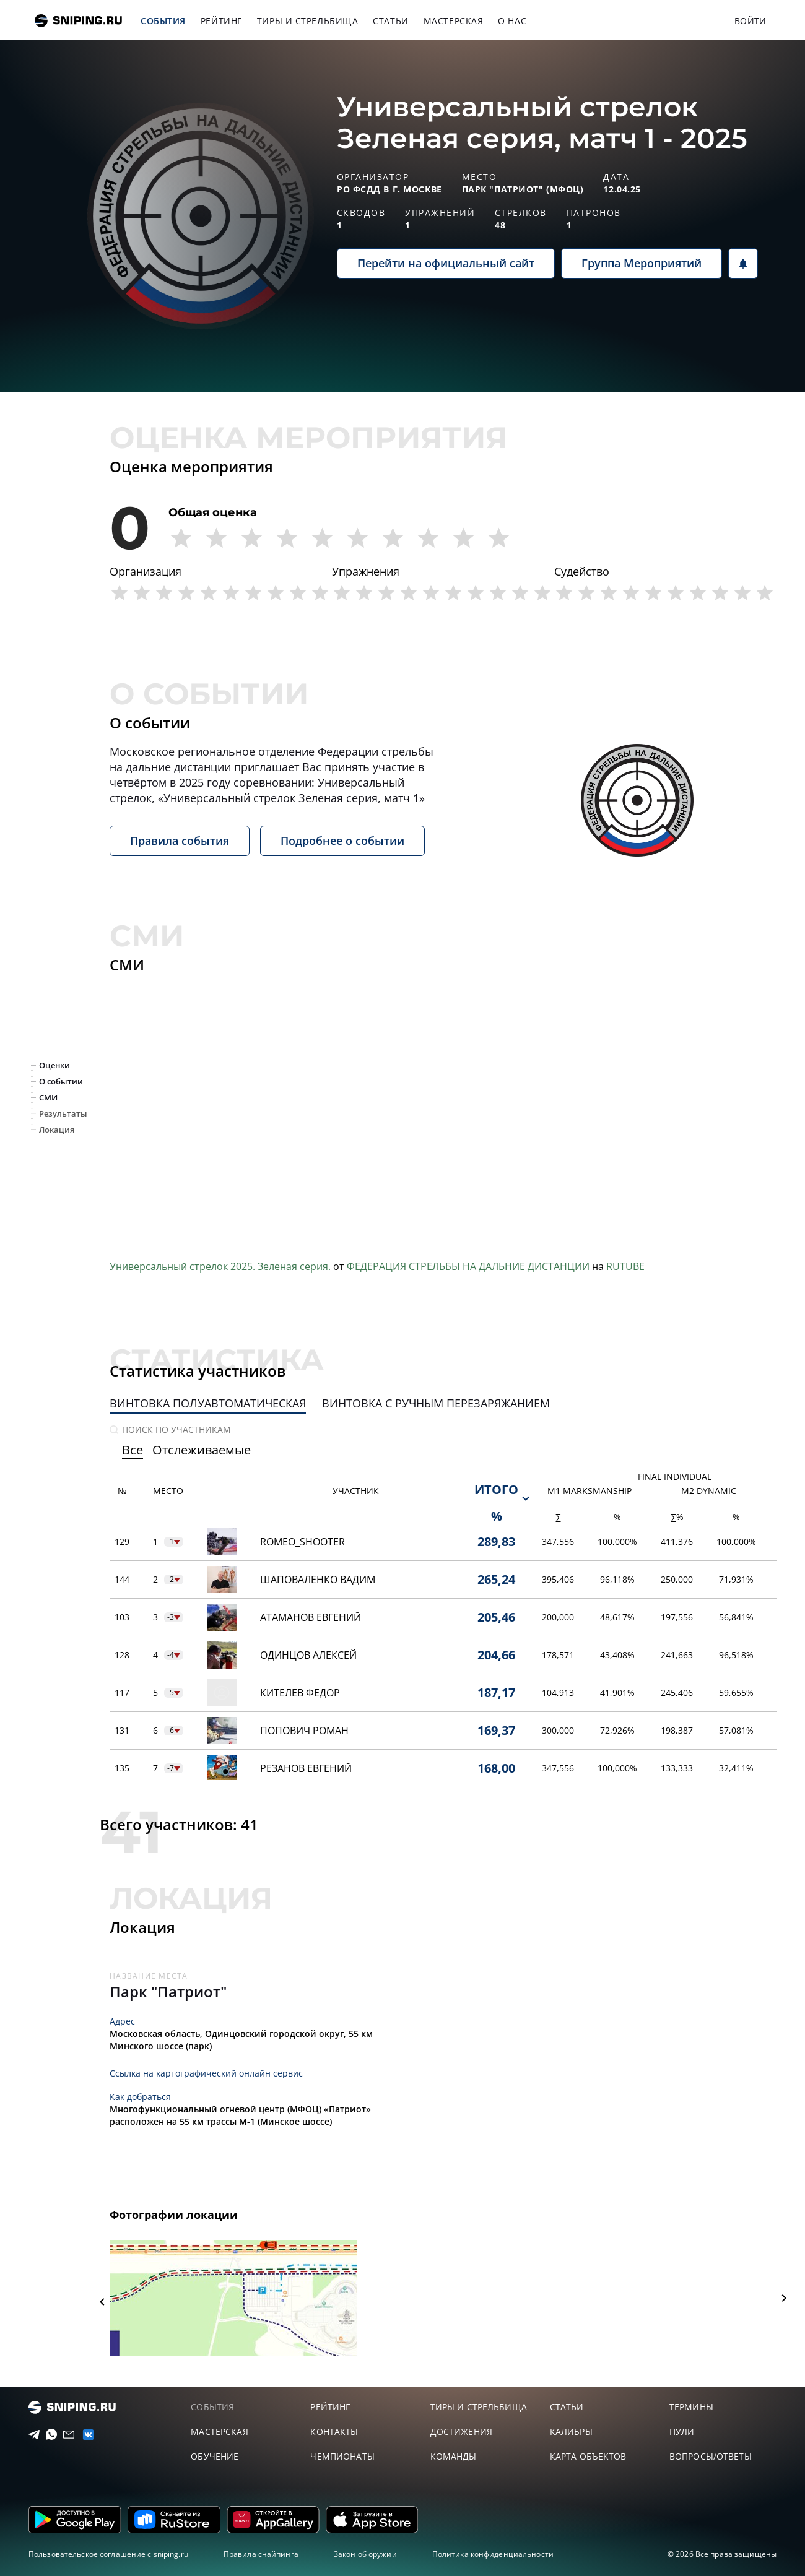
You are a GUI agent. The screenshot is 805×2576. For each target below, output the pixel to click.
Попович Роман (304, 1730)
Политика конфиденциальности (493, 2554)
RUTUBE (625, 1266)
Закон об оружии (365, 2554)
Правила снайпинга (261, 2554)
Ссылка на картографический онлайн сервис (206, 2073)
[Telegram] (30, 2434)
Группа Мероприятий (641, 263)
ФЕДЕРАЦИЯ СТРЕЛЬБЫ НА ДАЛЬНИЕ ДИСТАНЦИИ (468, 1266)
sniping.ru (78, 20)
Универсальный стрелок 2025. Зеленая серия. (220, 1266)
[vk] (83, 2434)
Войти (750, 21)
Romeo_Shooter (302, 1542)
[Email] (65, 2434)
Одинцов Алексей (308, 1655)
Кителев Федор (300, 1693)
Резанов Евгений (306, 1768)
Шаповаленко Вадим (317, 1579)
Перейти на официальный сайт (445, 263)
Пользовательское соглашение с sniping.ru (108, 2554)
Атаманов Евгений (310, 1617)
